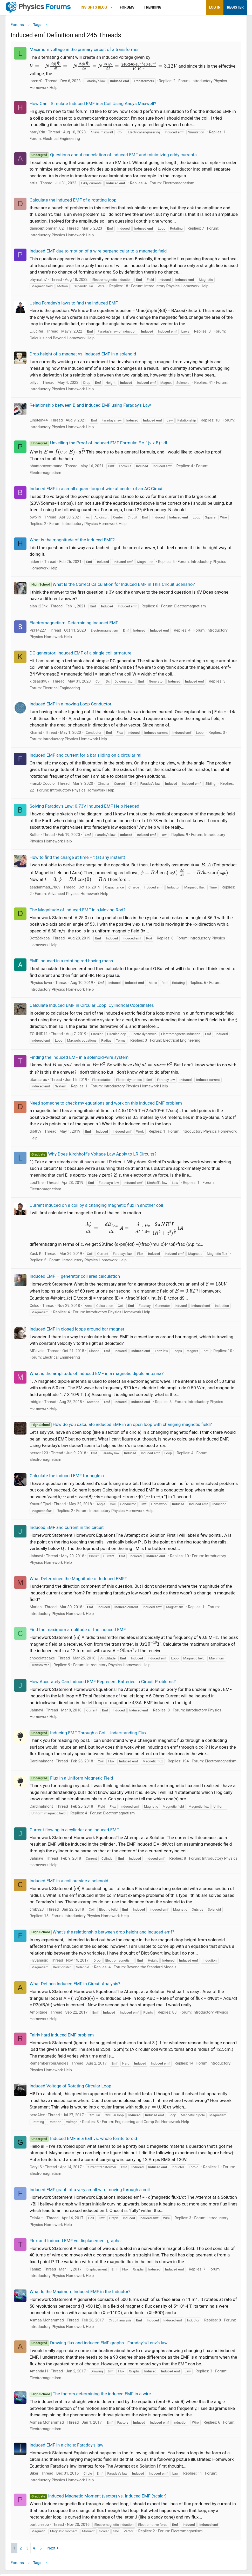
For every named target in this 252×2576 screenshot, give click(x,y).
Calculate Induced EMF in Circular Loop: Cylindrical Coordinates (92, 1007)
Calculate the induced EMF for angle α (67, 1477)
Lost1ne (37, 1184)
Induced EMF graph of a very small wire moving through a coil (90, 2191)
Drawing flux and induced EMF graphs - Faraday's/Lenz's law (99, 2344)
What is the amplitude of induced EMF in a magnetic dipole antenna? (97, 1375)
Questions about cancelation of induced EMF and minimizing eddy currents (113, 156)
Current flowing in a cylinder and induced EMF (74, 1831)
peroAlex (37, 2117)
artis (33, 185)
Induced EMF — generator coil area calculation (75, 1278)
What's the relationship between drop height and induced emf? (102, 1933)
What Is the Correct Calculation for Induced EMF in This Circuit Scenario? (112, 586)
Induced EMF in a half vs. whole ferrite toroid (83, 2140)
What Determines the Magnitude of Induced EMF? (78, 1580)
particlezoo (39, 2526)
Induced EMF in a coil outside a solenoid (69, 1882)
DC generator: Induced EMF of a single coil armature (80, 654)
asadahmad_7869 (45, 889)
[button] (111, 7)
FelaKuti (37, 2220)
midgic (35, 1403)
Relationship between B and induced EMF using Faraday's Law (90, 407)
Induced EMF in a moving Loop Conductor (70, 706)
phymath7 (38, 281)
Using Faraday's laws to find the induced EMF (74, 304)
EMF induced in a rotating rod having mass (71, 962)
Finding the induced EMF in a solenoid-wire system (79, 1059)
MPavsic (37, 1352)
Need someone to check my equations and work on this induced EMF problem (106, 1104)
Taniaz (35, 2271)
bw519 (35, 519)
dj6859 (36, 1133)
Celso (34, 1307)
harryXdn (37, 134)
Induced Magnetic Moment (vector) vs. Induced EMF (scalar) (98, 2498)
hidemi (35, 563)
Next (51, 2550)
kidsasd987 (40, 683)
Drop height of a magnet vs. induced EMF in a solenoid (83, 356)
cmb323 (37, 1911)
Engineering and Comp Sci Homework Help (152, 2123)
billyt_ (34, 384)
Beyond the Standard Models (151, 1969)
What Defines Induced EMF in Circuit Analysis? (75, 1985)
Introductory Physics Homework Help (62, 237)
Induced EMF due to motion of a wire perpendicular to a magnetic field (98, 253)
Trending (152, 7)
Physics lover (41, 984)
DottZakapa (40, 940)
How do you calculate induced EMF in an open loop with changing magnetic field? (121, 1426)
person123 (39, 1454)
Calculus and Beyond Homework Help (62, 340)
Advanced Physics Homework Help (78, 895)
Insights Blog (94, 7)
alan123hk (38, 608)
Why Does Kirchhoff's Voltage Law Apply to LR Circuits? (93, 1156)
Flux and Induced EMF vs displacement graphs (75, 2242)
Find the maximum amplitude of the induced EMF (78, 1631)
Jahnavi (36, 1557)
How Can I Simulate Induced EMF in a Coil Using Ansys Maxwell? (93, 105)
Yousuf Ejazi (40, 1506)
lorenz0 (36, 83)
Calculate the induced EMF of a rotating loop (73, 201)
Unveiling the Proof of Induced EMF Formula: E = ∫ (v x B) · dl (98, 444)
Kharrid (36, 734)
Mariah (36, 1609)
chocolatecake (42, 1660)
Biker (34, 2475)
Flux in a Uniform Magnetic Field (71, 1779)
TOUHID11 (39, 1035)
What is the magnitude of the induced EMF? (72, 541)
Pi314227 (38, 632)
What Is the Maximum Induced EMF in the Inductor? (80, 2293)
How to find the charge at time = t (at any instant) (77, 859)
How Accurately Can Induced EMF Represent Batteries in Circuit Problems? (103, 1683)
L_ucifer (36, 333)
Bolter (35, 836)
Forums (127, 7)
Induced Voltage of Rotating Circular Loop (70, 2088)
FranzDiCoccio (42, 785)
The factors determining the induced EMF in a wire (90, 2395)
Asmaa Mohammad (47, 2322)
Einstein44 (39, 422)
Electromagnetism (178, 185)
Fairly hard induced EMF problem (62, 2036)
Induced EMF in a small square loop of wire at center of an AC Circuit (97, 490)
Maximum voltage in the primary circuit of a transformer (84, 51)
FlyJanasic (39, 1962)
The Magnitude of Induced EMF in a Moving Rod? (77, 911)
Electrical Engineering (61, 140)
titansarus (38, 1081)
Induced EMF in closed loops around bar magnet (77, 1330)
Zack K (36, 1255)
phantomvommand (46, 468)
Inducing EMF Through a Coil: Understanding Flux (88, 1734)
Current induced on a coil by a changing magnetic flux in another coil (96, 1207)
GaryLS (36, 2168)
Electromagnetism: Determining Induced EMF (74, 624)
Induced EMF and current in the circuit (67, 1529)
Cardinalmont (41, 1763)
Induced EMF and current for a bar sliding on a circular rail (86, 757)
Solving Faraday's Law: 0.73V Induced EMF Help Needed (84, 808)
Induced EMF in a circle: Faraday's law (66, 2446)
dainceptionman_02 (47, 230)
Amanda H (39, 2373)
